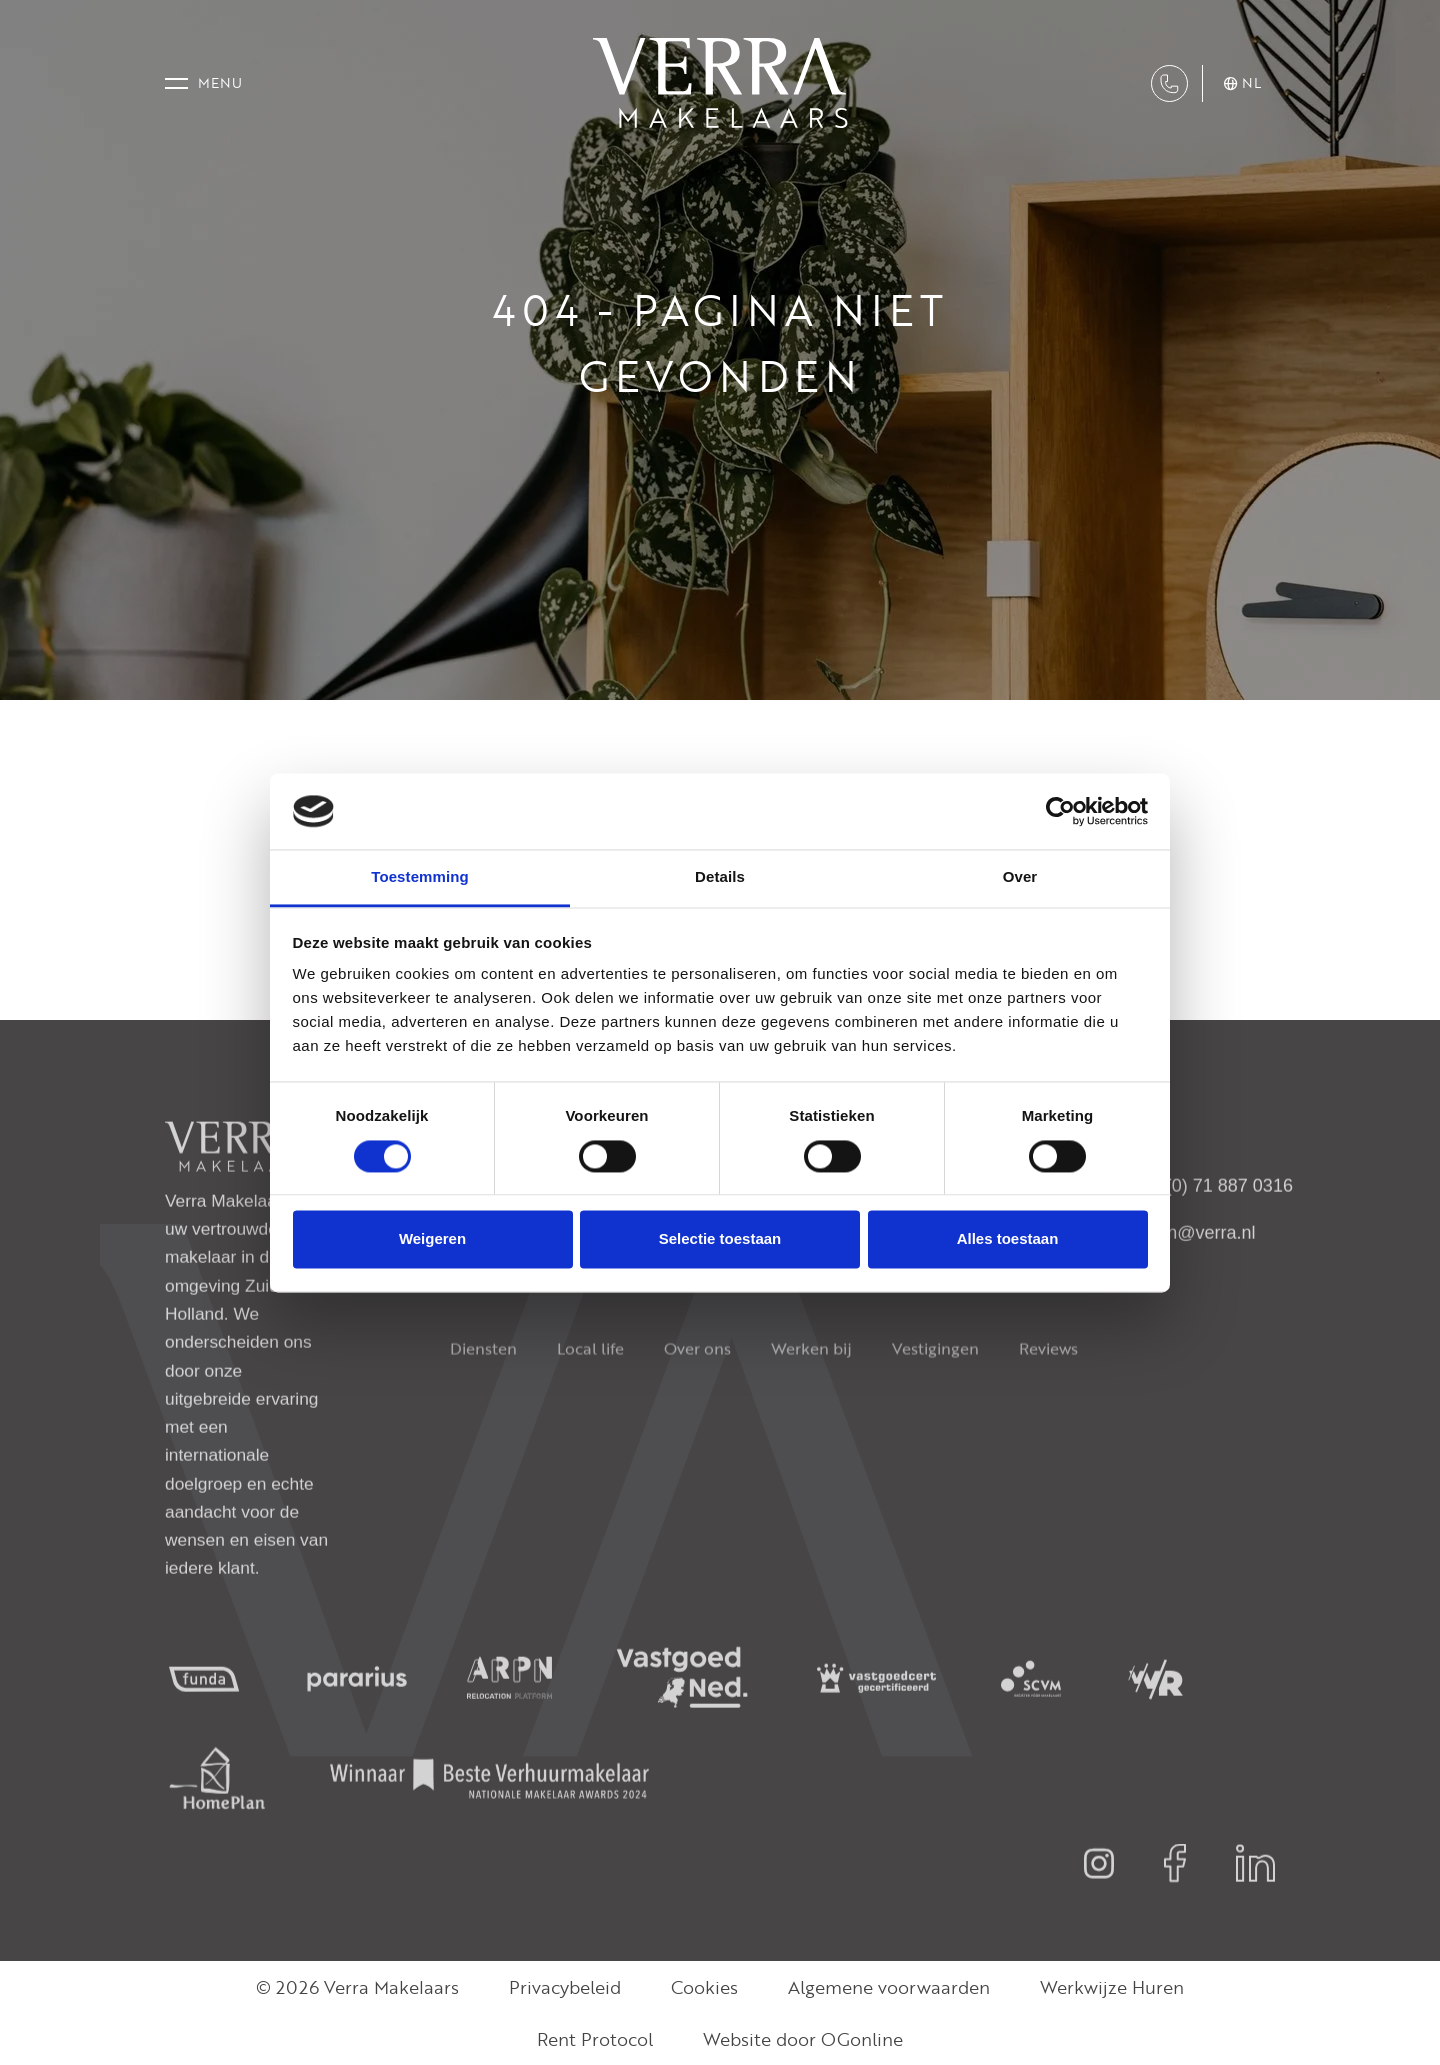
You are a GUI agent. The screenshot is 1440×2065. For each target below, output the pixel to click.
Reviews (1048, 1395)
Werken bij (811, 1395)
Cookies (704, 1987)
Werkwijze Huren (1112, 1987)
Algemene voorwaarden (889, 1987)
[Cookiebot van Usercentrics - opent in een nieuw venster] (1060, 811)
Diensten (483, 1395)
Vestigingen (935, 1395)
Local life (590, 1395)
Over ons (697, 1395)
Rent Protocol (595, 2039)
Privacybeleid (565, 1987)
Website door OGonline (803, 2039)
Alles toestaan (1008, 1239)
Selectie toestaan (720, 1239)
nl (1242, 83)
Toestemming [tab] (420, 877)
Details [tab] (720, 877)
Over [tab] (1020, 877)
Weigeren (432, 1239)
